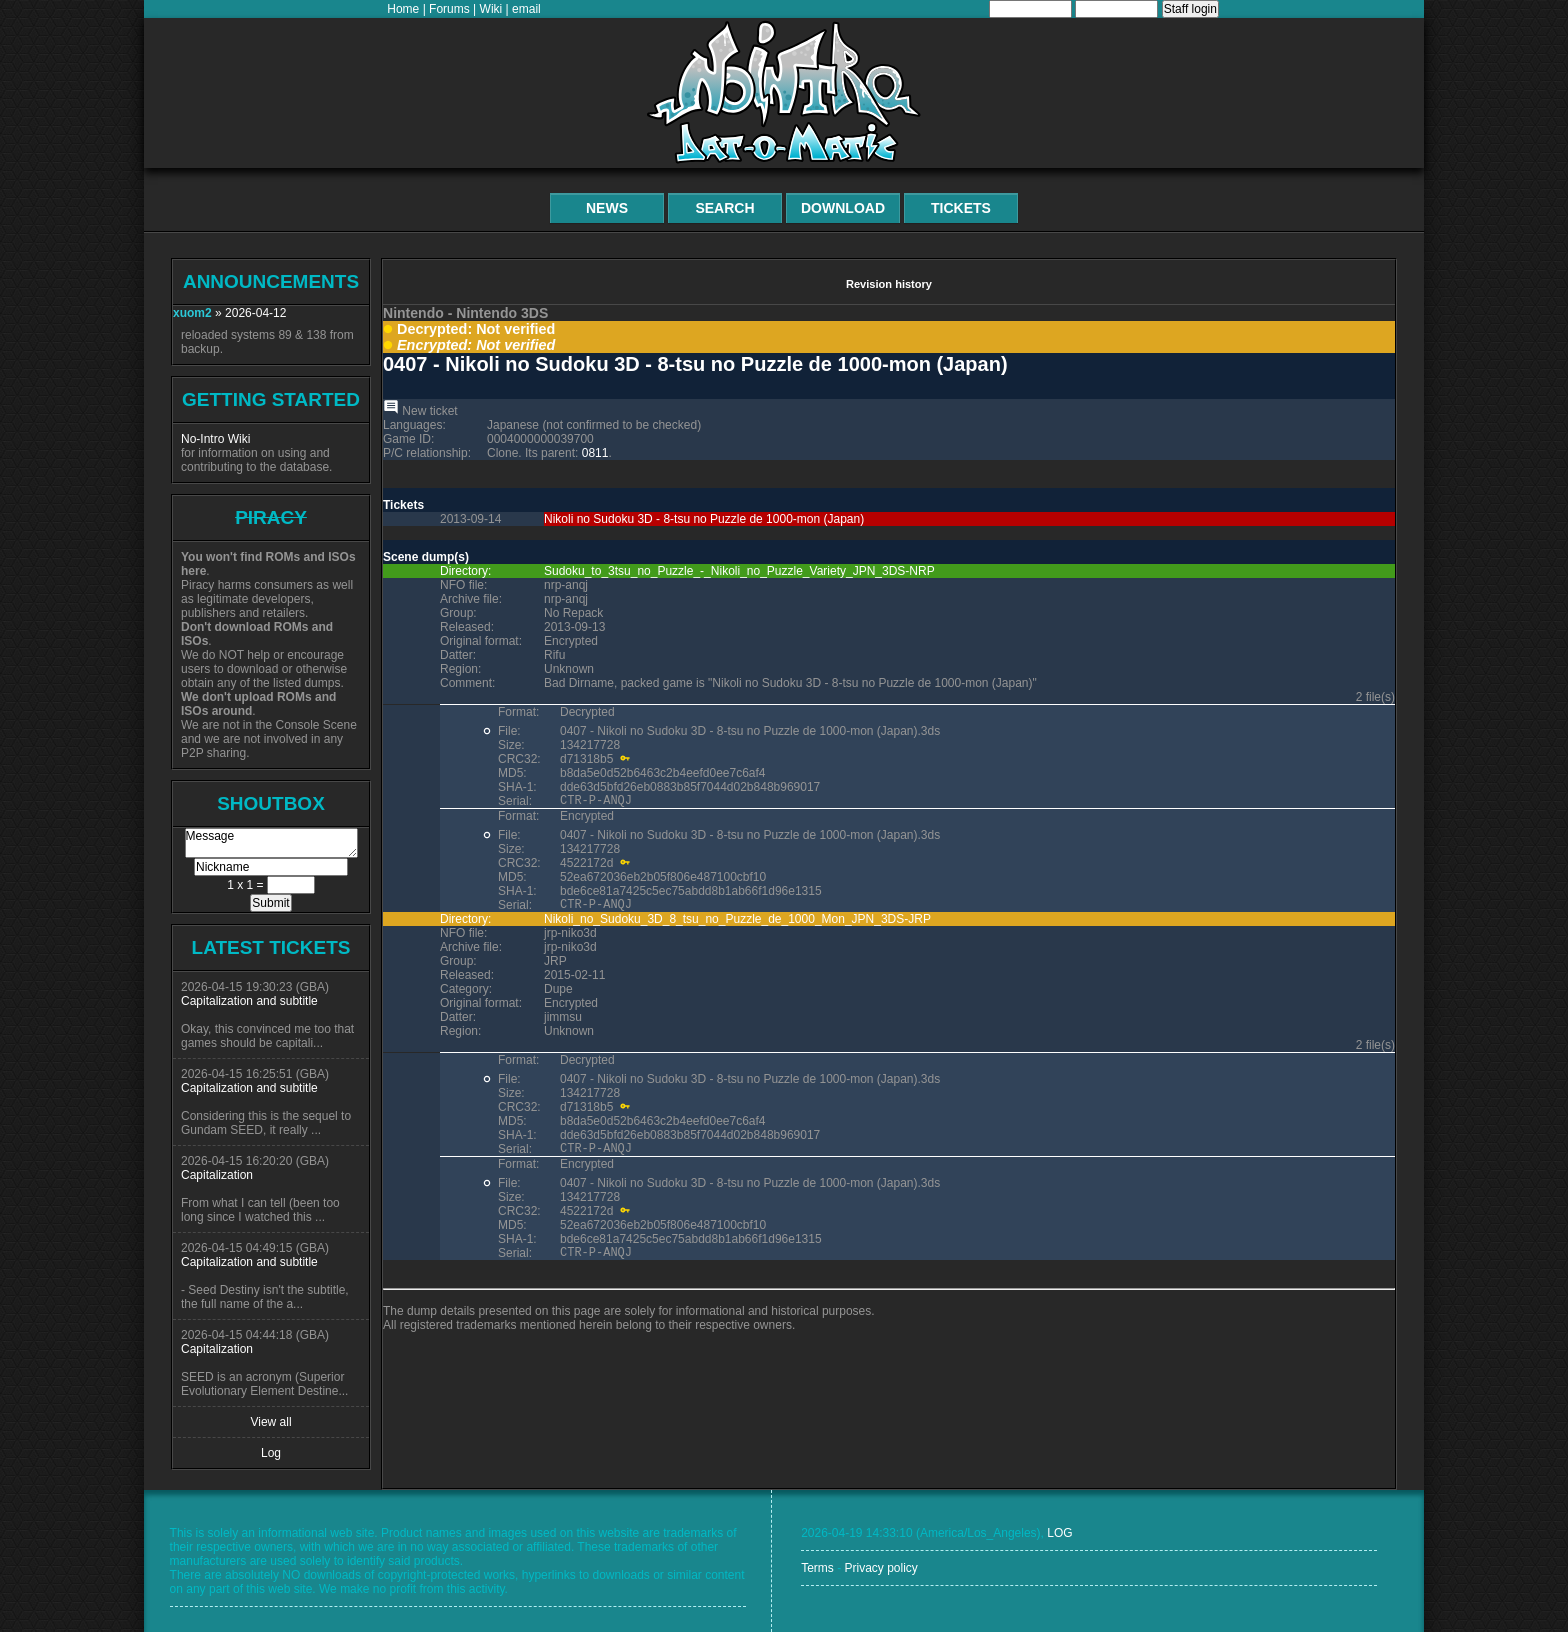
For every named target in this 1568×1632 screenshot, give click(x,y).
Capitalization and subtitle (249, 1001)
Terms (817, 1568)
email (526, 9)
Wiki (491, 9)
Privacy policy (880, 1568)
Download (843, 208)
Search (724, 208)
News (607, 208)
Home (403, 9)
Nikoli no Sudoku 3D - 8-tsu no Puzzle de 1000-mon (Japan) (704, 519)
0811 (595, 453)
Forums (449, 9)
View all (270, 1422)
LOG (1059, 1533)
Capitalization (217, 1175)
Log (271, 1453)
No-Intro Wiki (215, 439)
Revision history (889, 284)
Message (271, 843)
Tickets (961, 208)
